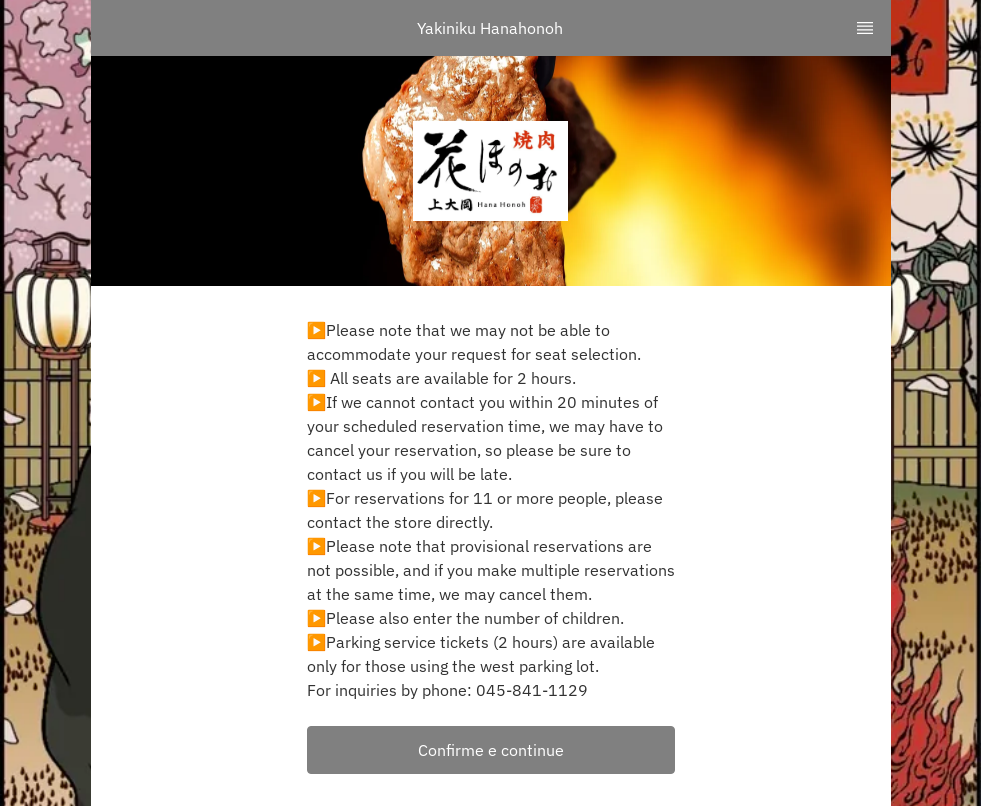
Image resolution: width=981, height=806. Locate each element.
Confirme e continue (491, 750)
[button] (491, 750)
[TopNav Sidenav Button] (865, 28)
